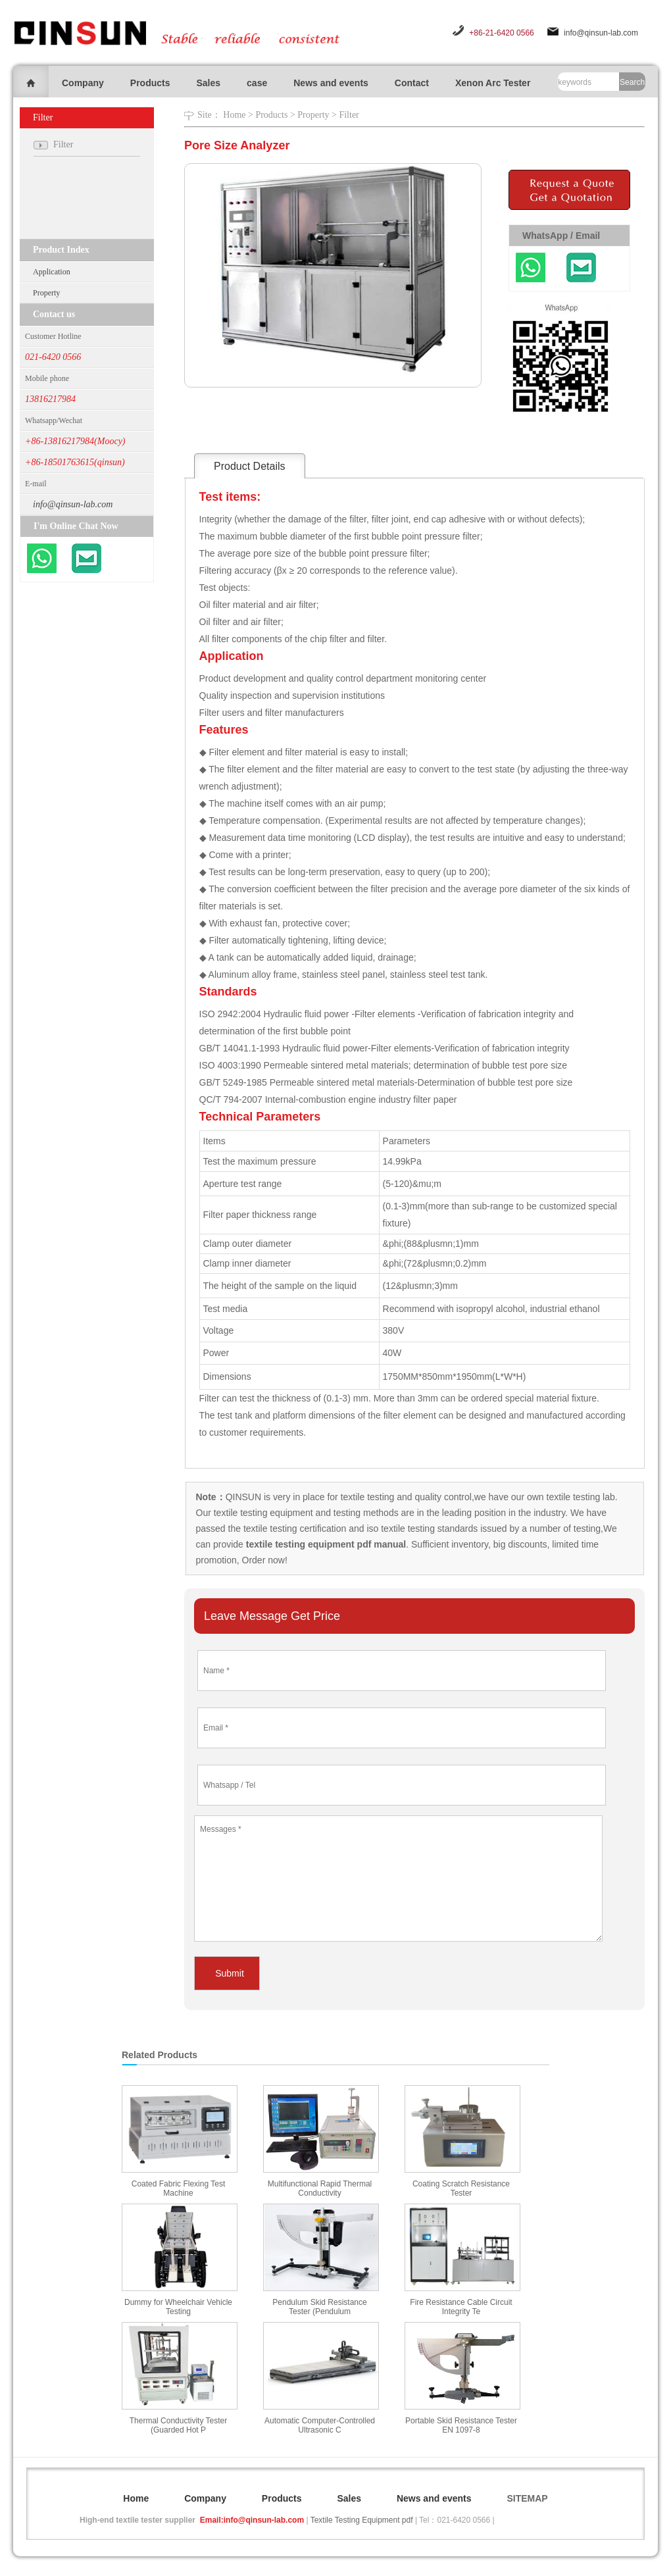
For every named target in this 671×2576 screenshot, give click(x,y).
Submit (229, 1973)
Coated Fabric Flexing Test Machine (179, 2188)
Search (632, 82)
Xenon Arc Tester (492, 83)
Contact (412, 83)
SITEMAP (527, 2498)
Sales (208, 83)
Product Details (250, 466)
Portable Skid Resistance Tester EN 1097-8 (461, 2425)
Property (46, 292)
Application (51, 271)
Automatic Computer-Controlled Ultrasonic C (319, 2425)
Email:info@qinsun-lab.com (252, 2520)
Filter (349, 115)
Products (150, 83)
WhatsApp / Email (561, 235)
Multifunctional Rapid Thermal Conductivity (320, 2188)
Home (234, 115)
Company (83, 83)
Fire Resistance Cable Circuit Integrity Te (461, 2307)
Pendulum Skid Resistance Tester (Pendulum (319, 2307)
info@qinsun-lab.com (601, 33)
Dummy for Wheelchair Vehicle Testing (178, 2307)
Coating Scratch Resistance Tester (461, 2188)
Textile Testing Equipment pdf (362, 2520)
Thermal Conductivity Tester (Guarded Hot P (179, 2425)
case (257, 83)
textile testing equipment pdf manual (324, 1544)
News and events (330, 83)
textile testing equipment (262, 1512)
